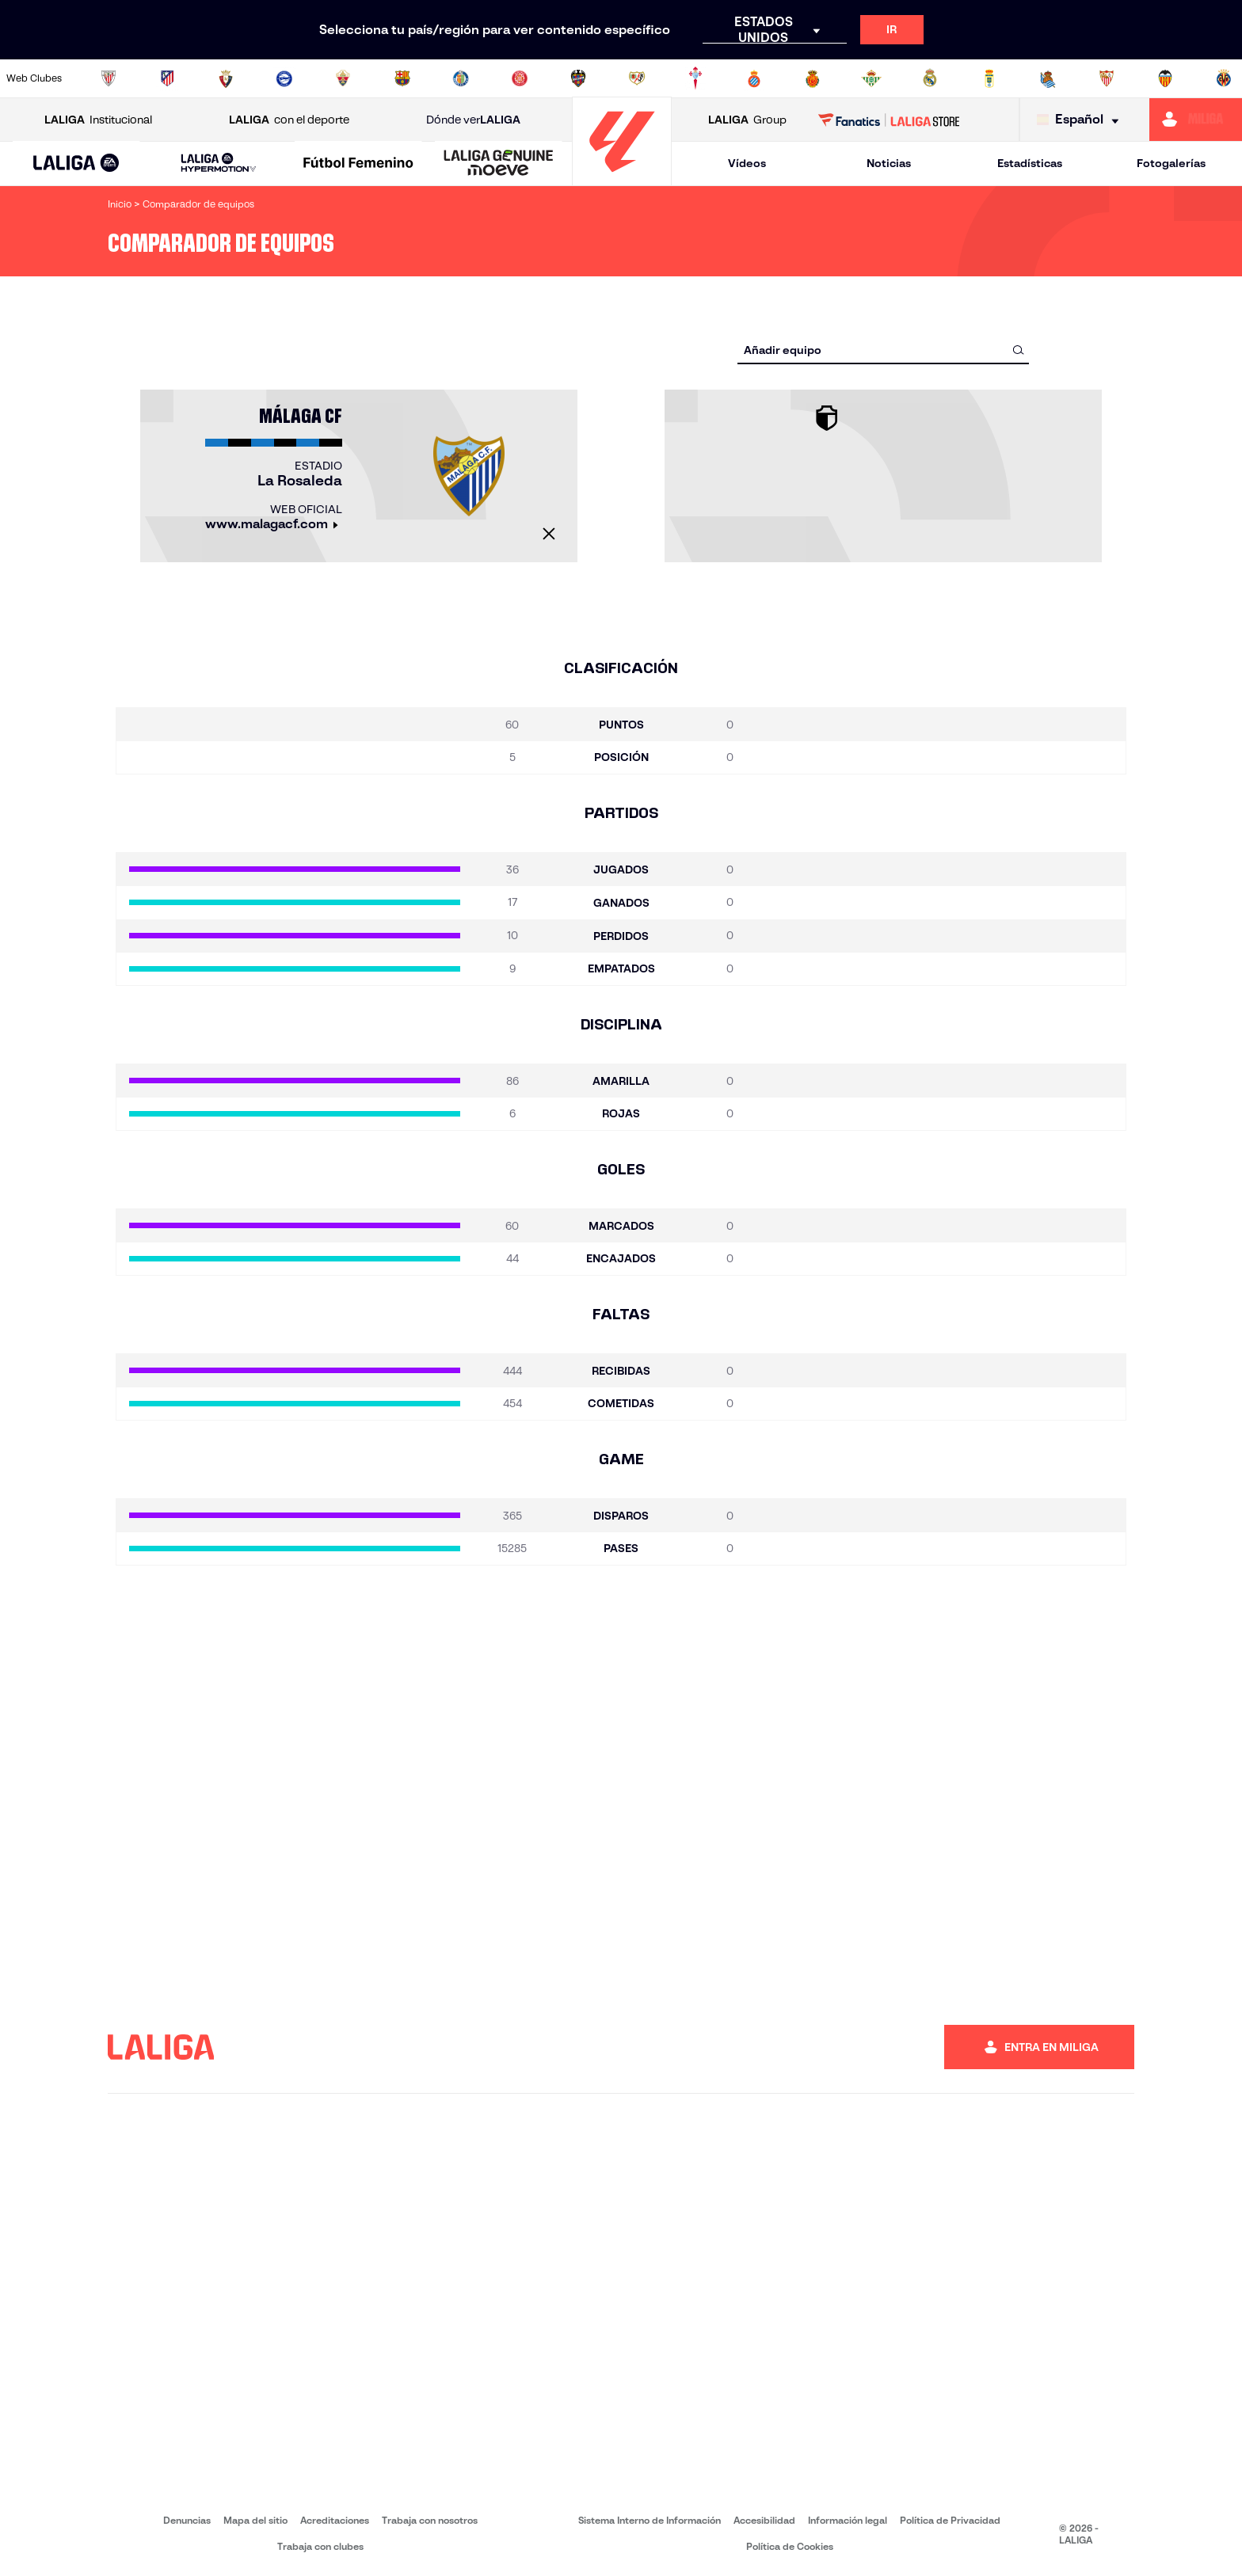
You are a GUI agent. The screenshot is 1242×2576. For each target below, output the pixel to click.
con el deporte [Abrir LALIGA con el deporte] (289, 120)
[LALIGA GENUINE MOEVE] (499, 164)
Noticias (889, 163)
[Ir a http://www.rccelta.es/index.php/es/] (695, 78)
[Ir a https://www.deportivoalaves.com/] (284, 78)
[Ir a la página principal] (622, 178)
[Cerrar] (549, 533)
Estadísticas (1029, 163)
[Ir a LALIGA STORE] (889, 119)
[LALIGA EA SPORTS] (76, 164)
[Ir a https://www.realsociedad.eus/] (1048, 78)
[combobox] (883, 349)
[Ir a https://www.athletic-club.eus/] (108, 78)
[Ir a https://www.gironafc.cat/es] (519, 78)
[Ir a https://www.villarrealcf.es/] (1224, 78)
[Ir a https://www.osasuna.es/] (226, 78)
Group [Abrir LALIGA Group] (747, 120)
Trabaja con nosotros (430, 2520)
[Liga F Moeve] (358, 164)
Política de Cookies (789, 2546)
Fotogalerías (1171, 163)
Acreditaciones (334, 2520)
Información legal (847, 2520)
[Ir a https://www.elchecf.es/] (343, 78)
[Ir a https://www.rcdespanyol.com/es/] (754, 78)
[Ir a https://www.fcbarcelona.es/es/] (402, 78)
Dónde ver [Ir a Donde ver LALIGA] (473, 120)
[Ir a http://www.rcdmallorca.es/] (813, 78)
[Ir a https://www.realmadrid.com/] (930, 78)
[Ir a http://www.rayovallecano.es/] (637, 78)
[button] (76, 163)
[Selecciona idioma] (1082, 120)
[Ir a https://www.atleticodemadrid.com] (167, 78)
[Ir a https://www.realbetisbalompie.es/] (871, 78)
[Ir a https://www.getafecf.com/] (461, 78)
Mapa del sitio (255, 2520)
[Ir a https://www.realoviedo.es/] (989, 78)
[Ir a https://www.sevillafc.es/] (1106, 78)
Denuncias (187, 2520)
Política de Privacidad (950, 2520)
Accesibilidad (764, 2520)
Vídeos (747, 163)
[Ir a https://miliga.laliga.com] (1195, 119)
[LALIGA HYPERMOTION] (219, 163)
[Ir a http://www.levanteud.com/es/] (578, 78)
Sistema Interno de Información (649, 2520)
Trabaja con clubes (320, 2546)
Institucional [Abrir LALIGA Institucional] (98, 120)
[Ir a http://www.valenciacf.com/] (1165, 78)
